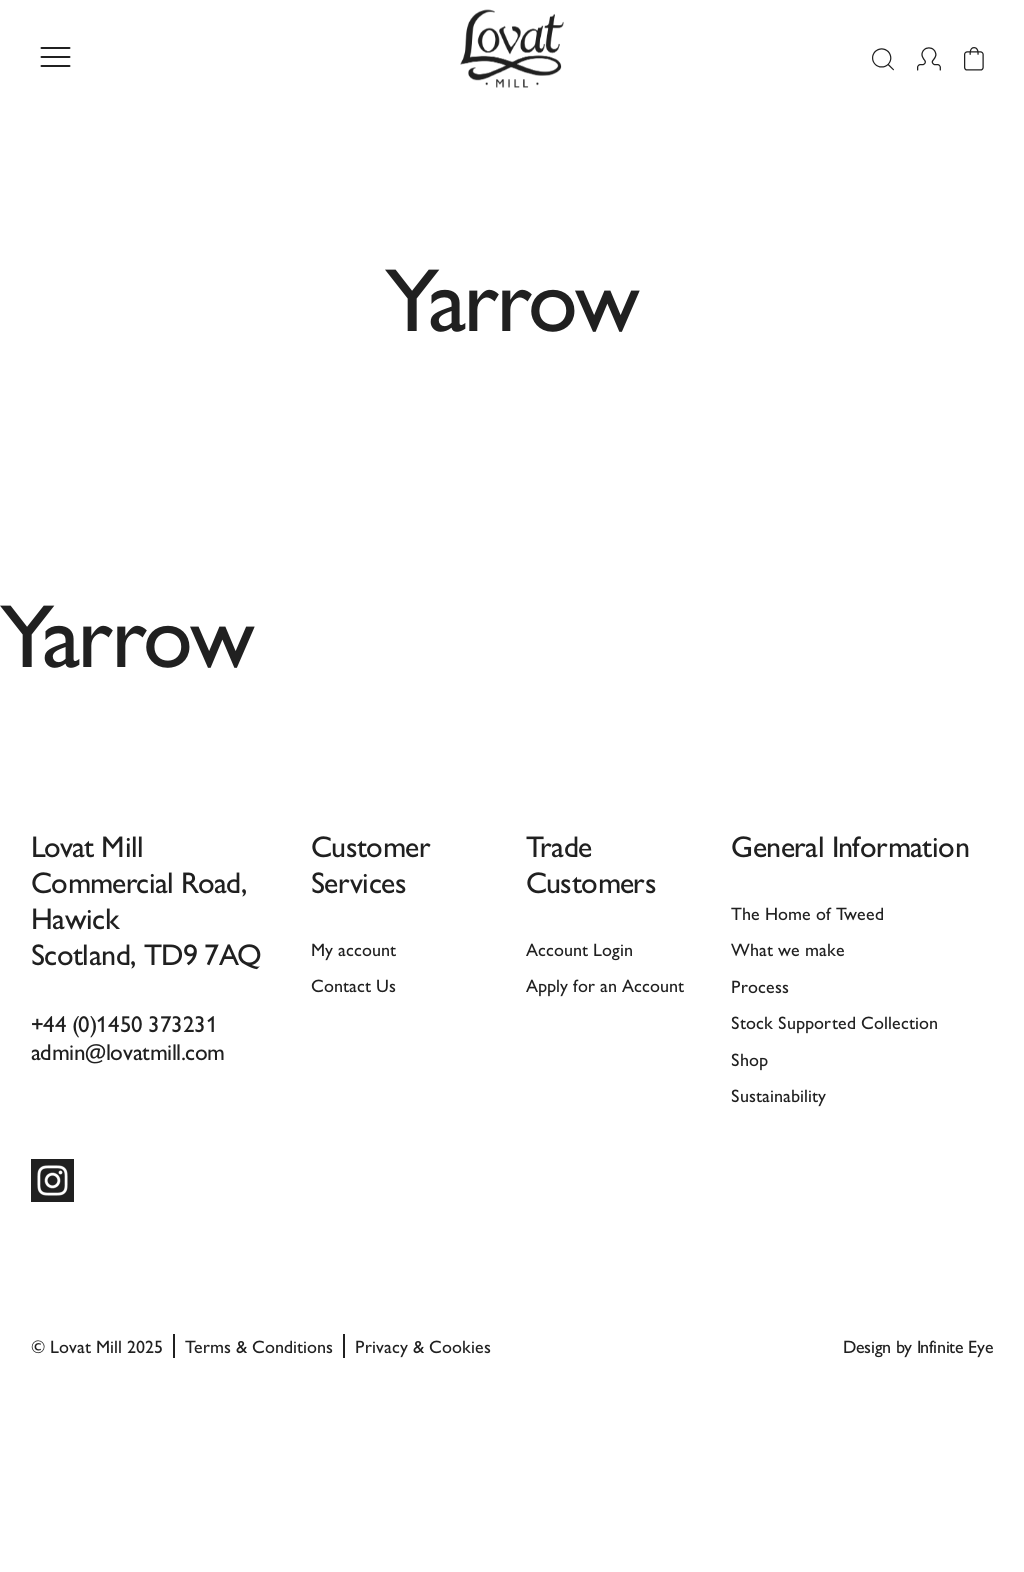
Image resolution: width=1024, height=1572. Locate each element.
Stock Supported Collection (834, 1021)
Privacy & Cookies (423, 1345)
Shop (749, 1058)
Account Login (579, 948)
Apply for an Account (605, 984)
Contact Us (353, 984)
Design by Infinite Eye (918, 1345)
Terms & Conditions (259, 1345)
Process (760, 985)
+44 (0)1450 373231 (124, 1022)
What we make (788, 948)
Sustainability (778, 1094)
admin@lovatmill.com (128, 1050)
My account (353, 948)
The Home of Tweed (807, 912)
